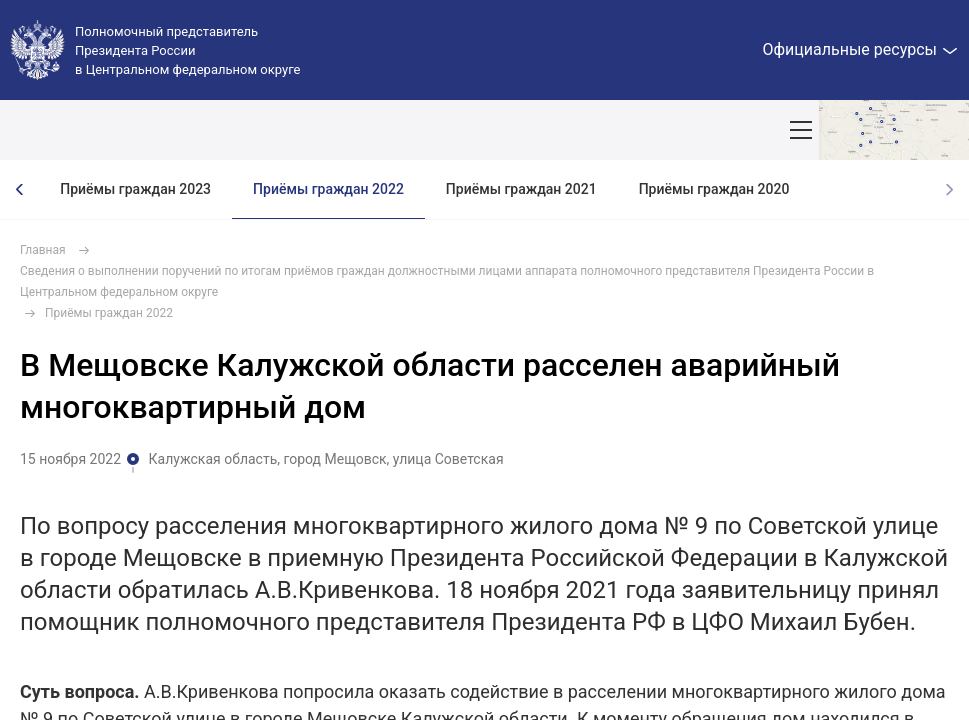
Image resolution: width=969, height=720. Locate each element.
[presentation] (20, 189)
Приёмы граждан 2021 (521, 189)
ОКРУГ (75, 130)
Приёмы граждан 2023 (135, 189)
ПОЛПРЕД (162, 130)
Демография (536, 130)
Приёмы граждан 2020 (714, 189)
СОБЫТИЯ (261, 130)
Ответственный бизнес (685, 130)
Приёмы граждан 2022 (328, 189)
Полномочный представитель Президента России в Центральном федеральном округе (187, 50)
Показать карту (894, 130)
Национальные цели (393, 130)
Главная (43, 250)
